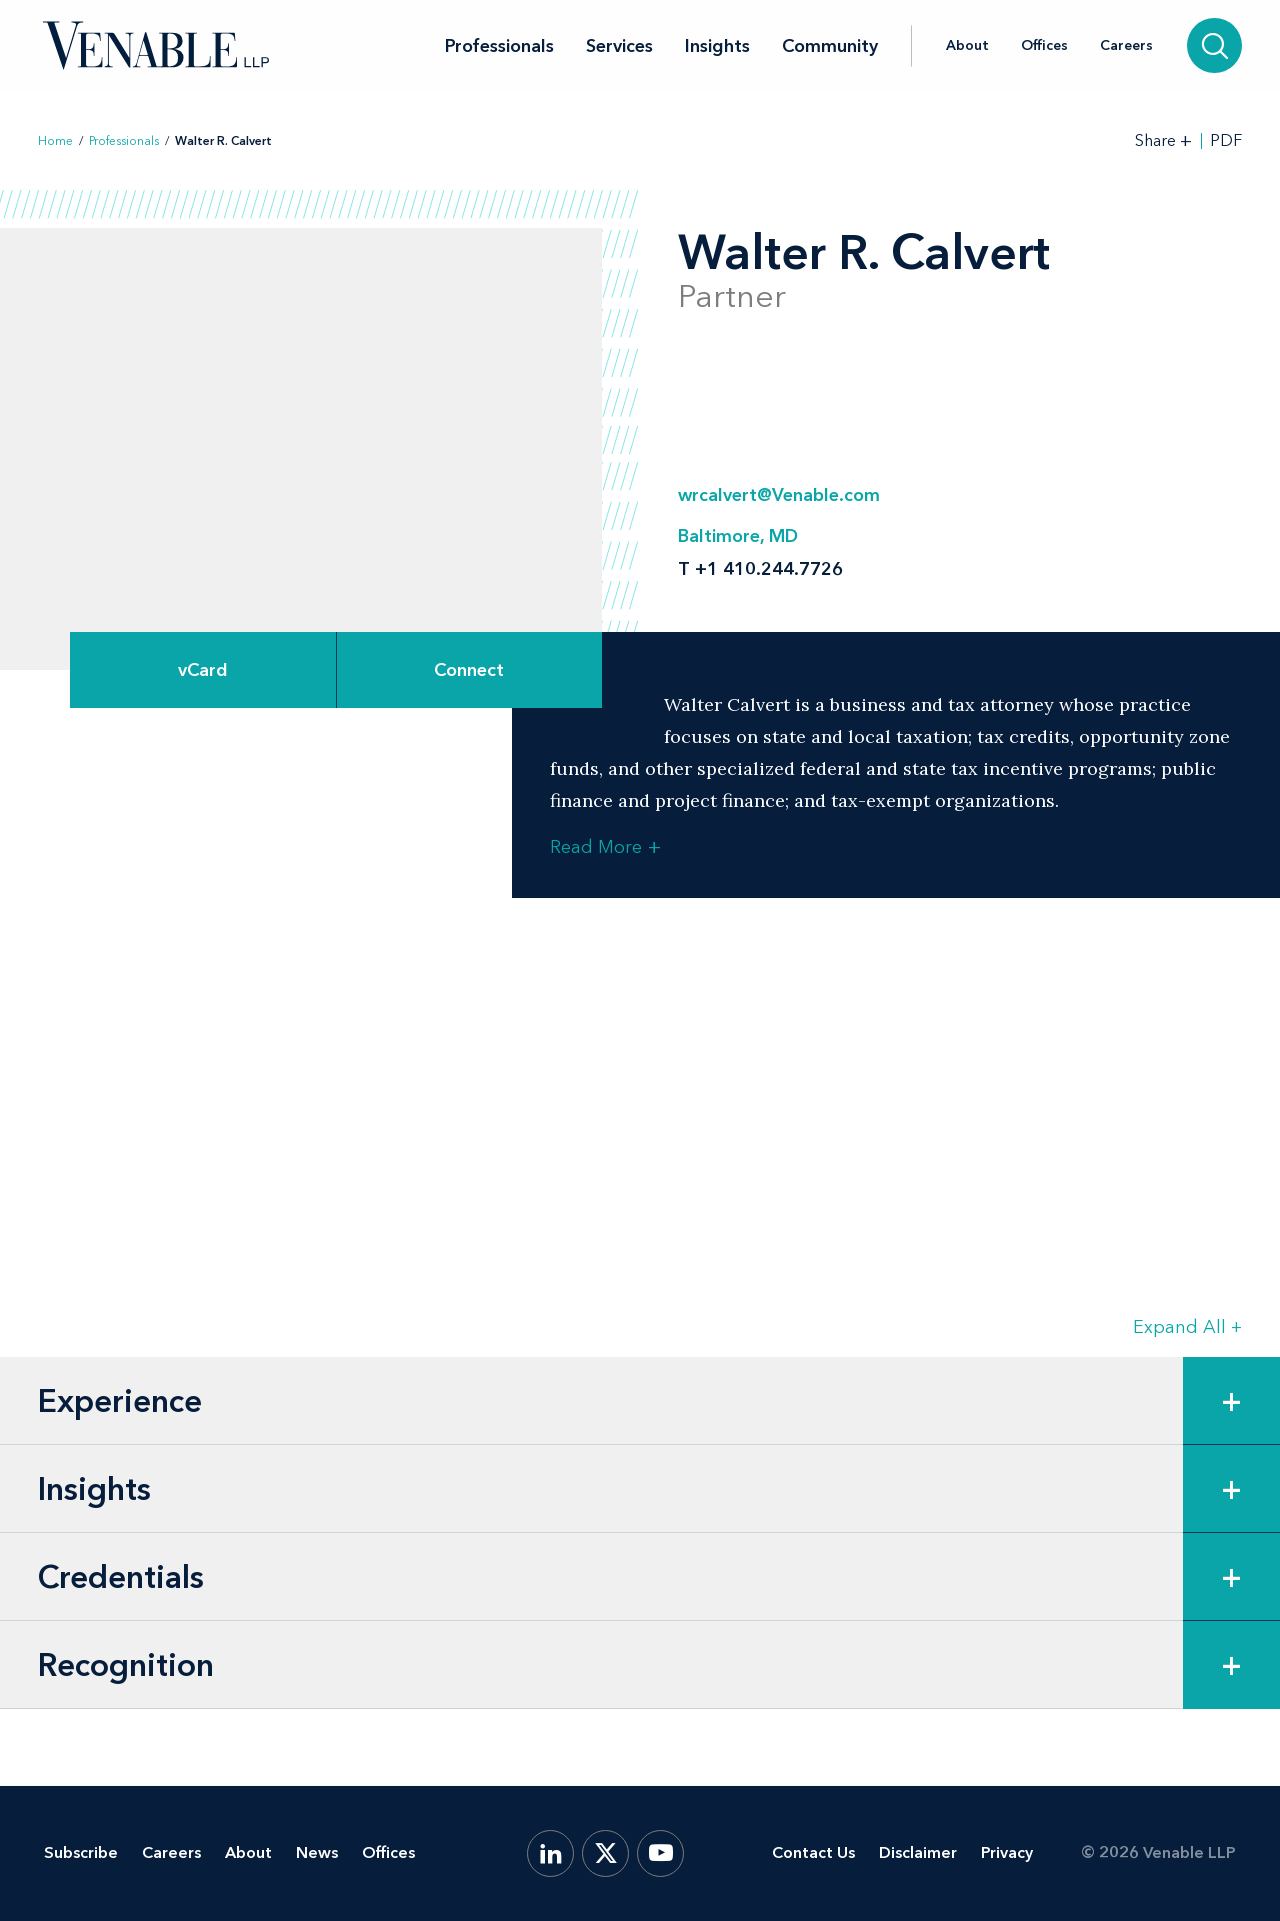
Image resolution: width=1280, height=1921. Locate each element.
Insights (717, 46)
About (967, 46)
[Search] (1214, 45)
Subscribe (81, 1852)
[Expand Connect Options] (470, 670)
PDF (1226, 141)
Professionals (499, 46)
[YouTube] (660, 1853)
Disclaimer (918, 1852)
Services (619, 46)
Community (830, 46)
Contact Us (813, 1852)
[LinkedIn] (550, 1853)
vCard (203, 670)
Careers (1126, 46)
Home (55, 141)
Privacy (1007, 1852)
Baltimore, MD (738, 536)
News (317, 1852)
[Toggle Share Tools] (1164, 140)
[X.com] (605, 1853)
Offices (1044, 46)
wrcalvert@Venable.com (779, 495)
